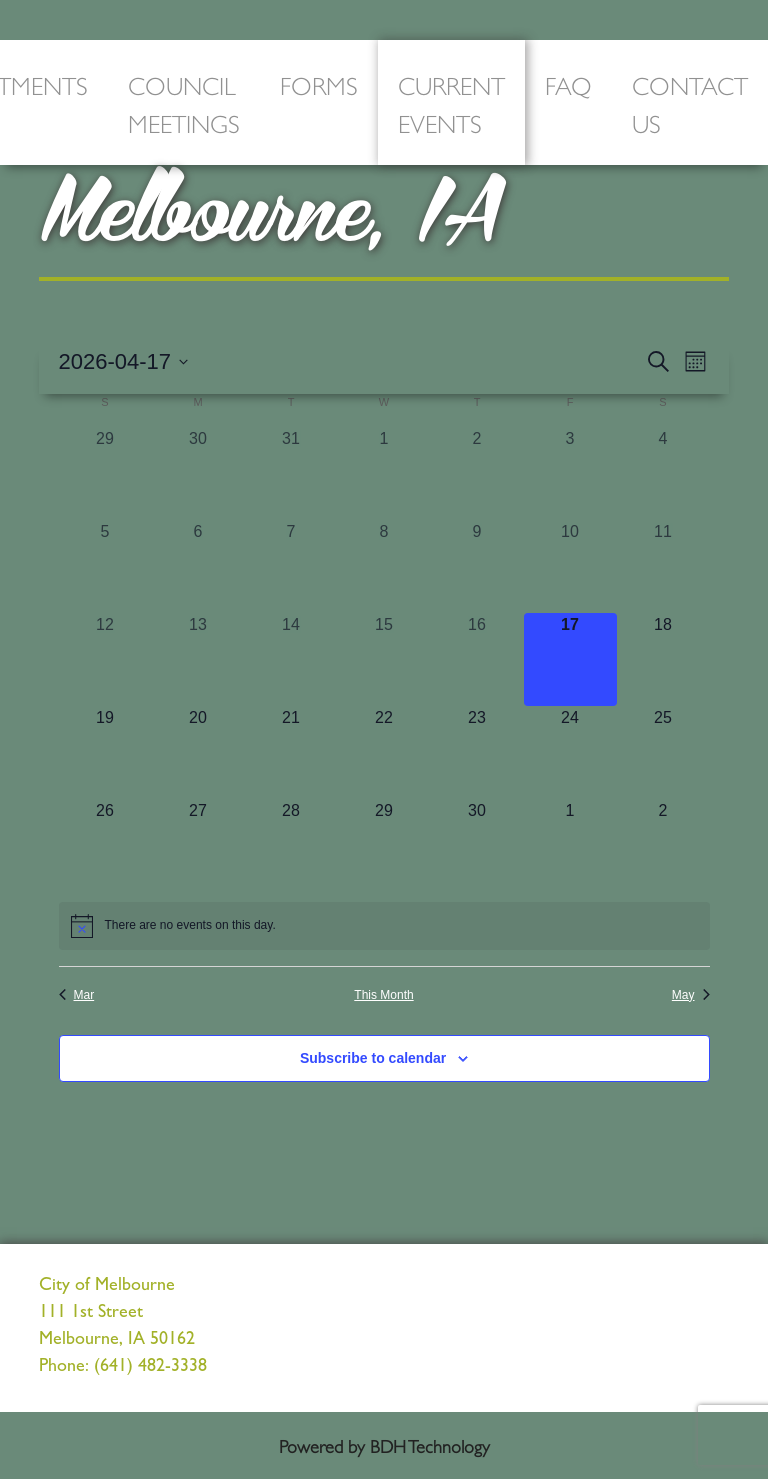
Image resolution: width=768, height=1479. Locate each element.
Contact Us (690, 102)
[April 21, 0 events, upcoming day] (291, 752)
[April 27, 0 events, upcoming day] (198, 845)
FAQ (568, 83)
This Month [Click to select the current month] (383, 995)
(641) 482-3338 (150, 1368)
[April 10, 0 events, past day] (570, 566)
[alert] (384, 926)
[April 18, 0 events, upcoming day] (663, 659)
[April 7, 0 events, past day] (291, 566)
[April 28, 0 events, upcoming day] (291, 845)
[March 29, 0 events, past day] (105, 473)
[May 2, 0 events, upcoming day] (663, 845)
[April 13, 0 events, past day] (198, 659)
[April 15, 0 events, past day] (384, 659)
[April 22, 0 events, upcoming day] (384, 752)
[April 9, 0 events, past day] (477, 566)
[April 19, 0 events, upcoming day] (105, 752)
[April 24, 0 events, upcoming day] (570, 752)
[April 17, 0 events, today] (570, 659)
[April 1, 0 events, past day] (384, 473)
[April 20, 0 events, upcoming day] (198, 752)
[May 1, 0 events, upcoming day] (570, 845)
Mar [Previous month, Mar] (77, 995)
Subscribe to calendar (373, 1058)
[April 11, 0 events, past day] (663, 566)
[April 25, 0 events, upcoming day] (663, 752)
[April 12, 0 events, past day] (105, 659)
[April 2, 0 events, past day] (477, 473)
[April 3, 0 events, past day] (570, 473)
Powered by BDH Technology (384, 1445)
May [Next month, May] (691, 995)
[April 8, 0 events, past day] (384, 566)
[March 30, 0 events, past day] (198, 473)
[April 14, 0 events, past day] (291, 659)
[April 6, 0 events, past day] (198, 566)
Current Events (451, 102)
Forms (319, 83)
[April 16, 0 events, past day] (477, 659)
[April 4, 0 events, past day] (663, 473)
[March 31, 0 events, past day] (291, 473)
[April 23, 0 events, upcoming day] (477, 752)
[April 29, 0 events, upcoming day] (384, 845)
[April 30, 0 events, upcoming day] (477, 845)
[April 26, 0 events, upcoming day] (105, 845)
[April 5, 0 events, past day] (105, 566)
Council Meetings (184, 102)
